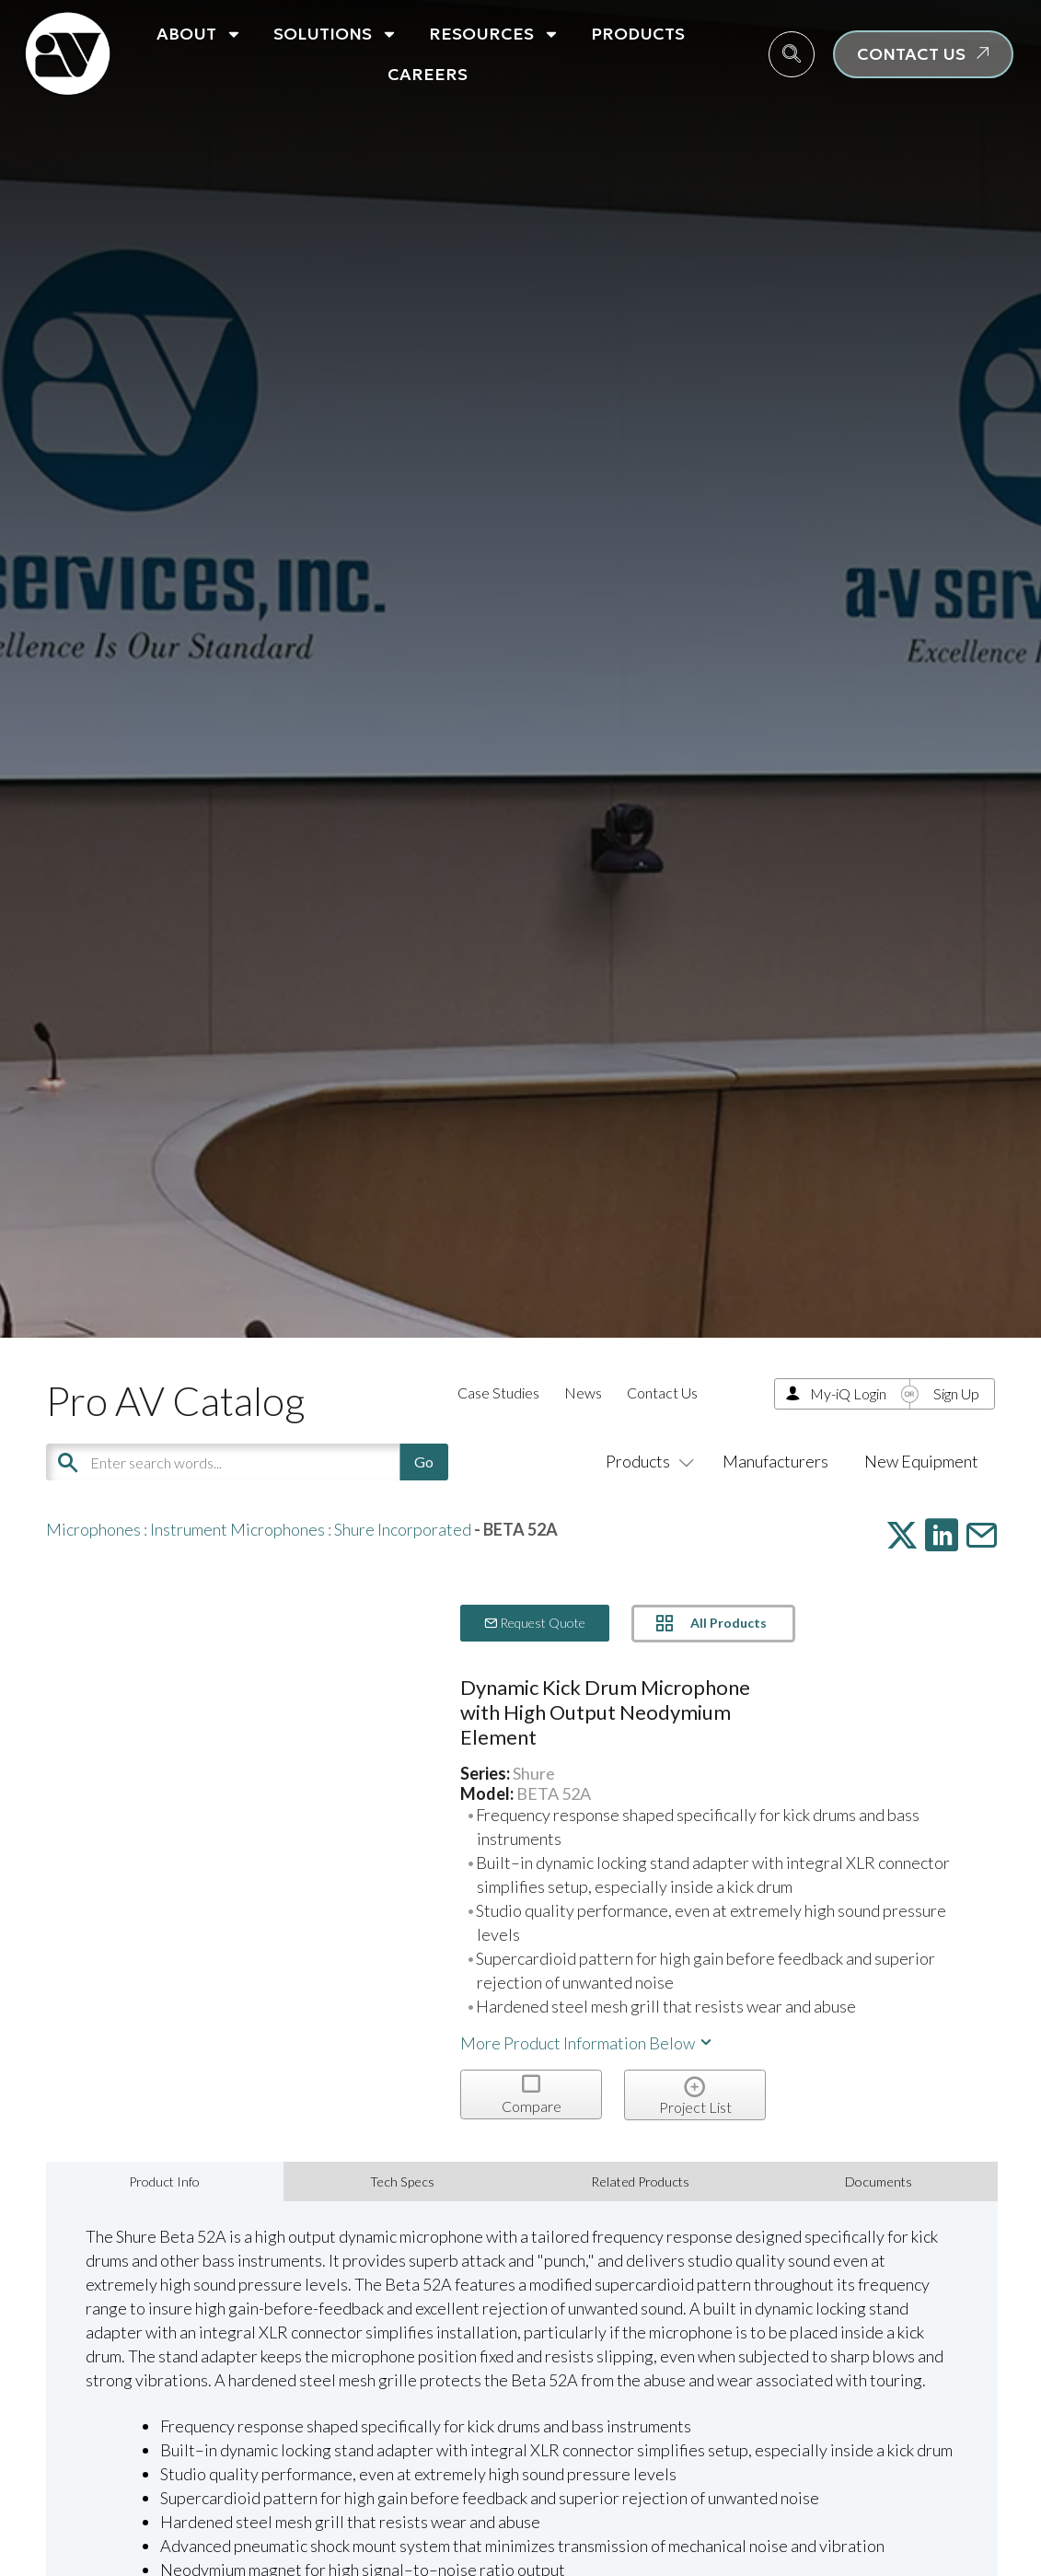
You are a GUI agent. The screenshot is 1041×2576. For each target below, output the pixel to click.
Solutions (335, 34)
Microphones (93, 1529)
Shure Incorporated (402, 1529)
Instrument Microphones (237, 1529)
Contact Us (662, 1392)
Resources (494, 34)
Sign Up (956, 1393)
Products (638, 33)
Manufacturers (775, 1461)
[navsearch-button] (792, 54)
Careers (427, 74)
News (583, 1392)
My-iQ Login (848, 1393)
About (199, 34)
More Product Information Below (587, 2043)
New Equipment (921, 1461)
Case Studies (498, 1392)
